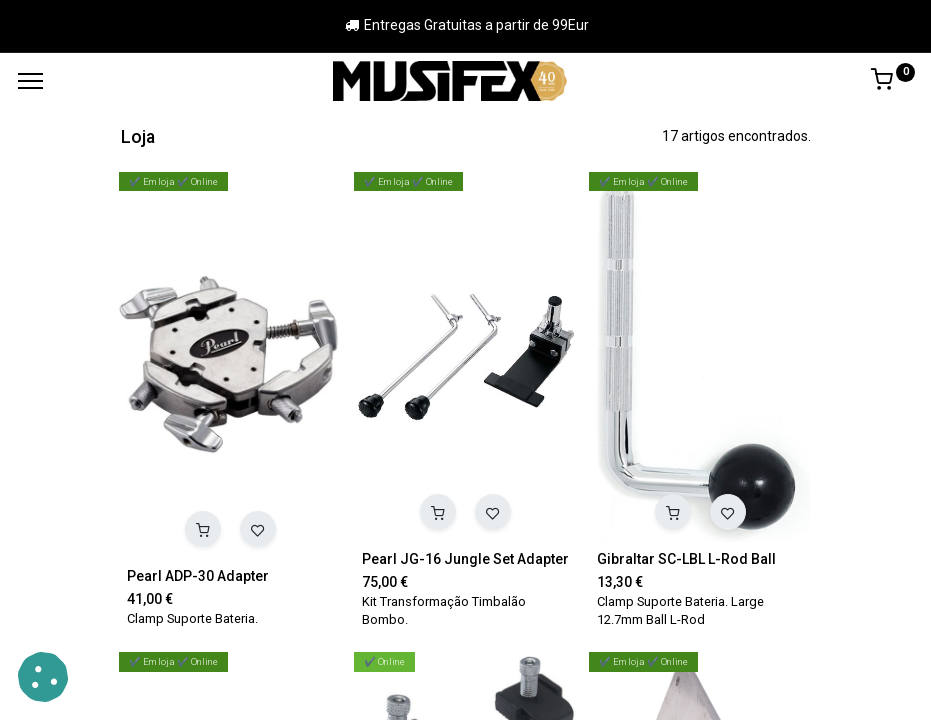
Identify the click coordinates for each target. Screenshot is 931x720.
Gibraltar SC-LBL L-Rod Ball (686, 559)
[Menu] (30, 81)
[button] (203, 529)
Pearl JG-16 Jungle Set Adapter (465, 559)
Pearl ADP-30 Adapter (198, 576)
